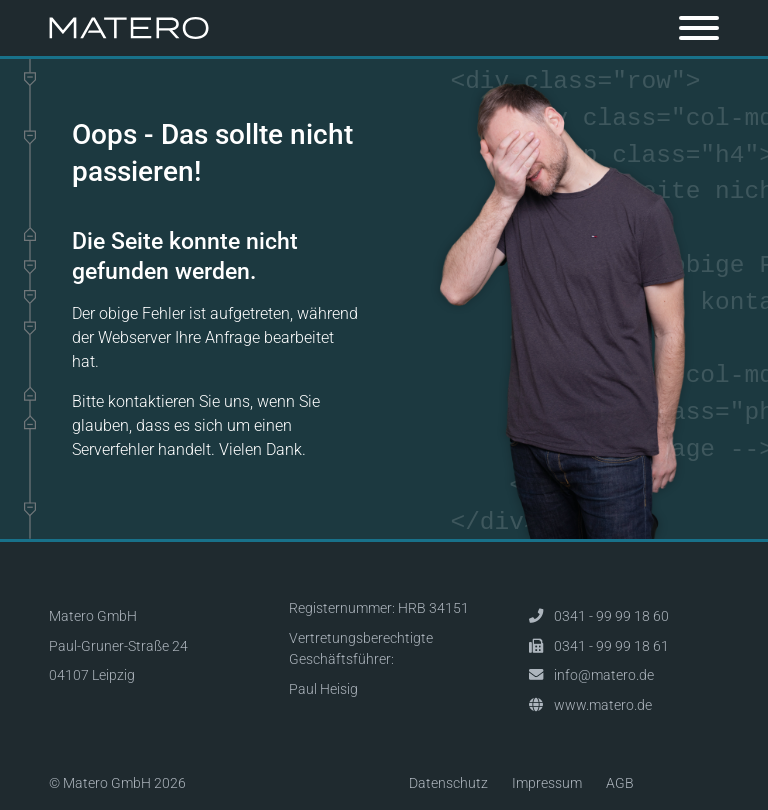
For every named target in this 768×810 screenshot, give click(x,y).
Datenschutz (448, 783)
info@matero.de (604, 675)
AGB (620, 783)
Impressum (547, 783)
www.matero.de (603, 705)
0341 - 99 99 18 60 (611, 616)
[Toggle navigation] (699, 28)
